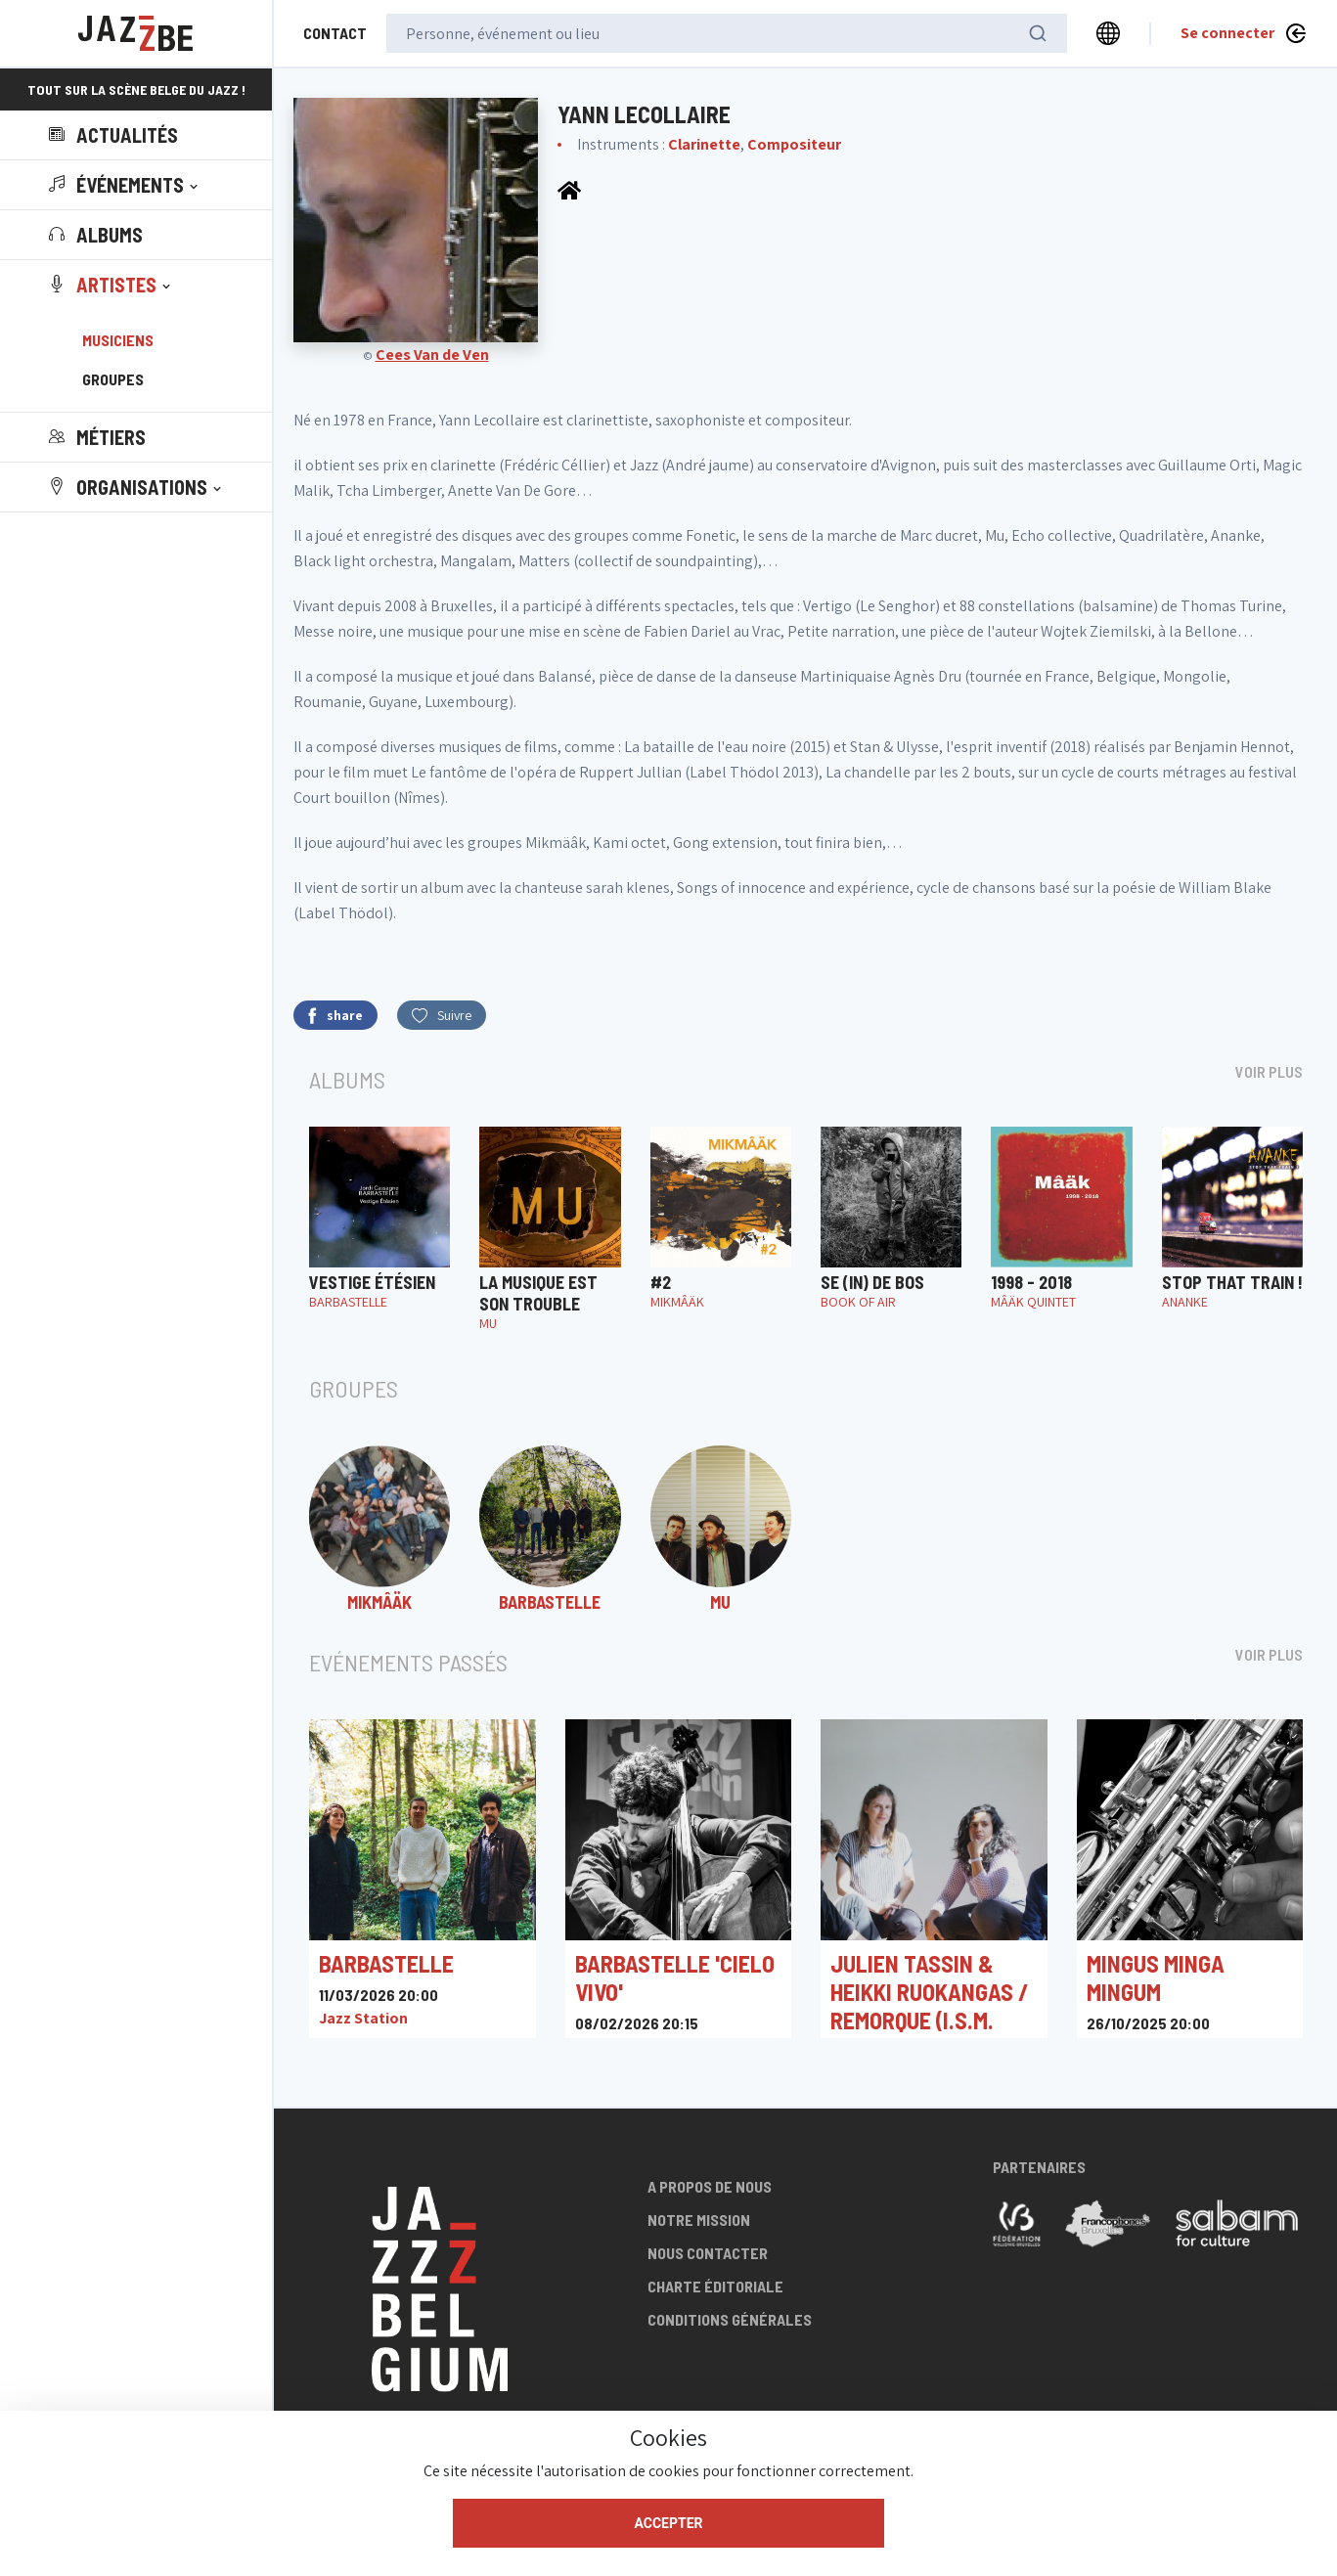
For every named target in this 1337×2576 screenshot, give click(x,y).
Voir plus (1269, 1071)
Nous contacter (707, 2252)
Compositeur (794, 144)
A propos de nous (709, 2186)
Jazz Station (363, 2018)
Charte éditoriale (715, 2286)
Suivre (441, 1015)
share (335, 1015)
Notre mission (698, 2219)
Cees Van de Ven (432, 354)
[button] (125, 184)
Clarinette (704, 144)
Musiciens (118, 340)
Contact (335, 32)
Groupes (113, 379)
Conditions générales (729, 2319)
